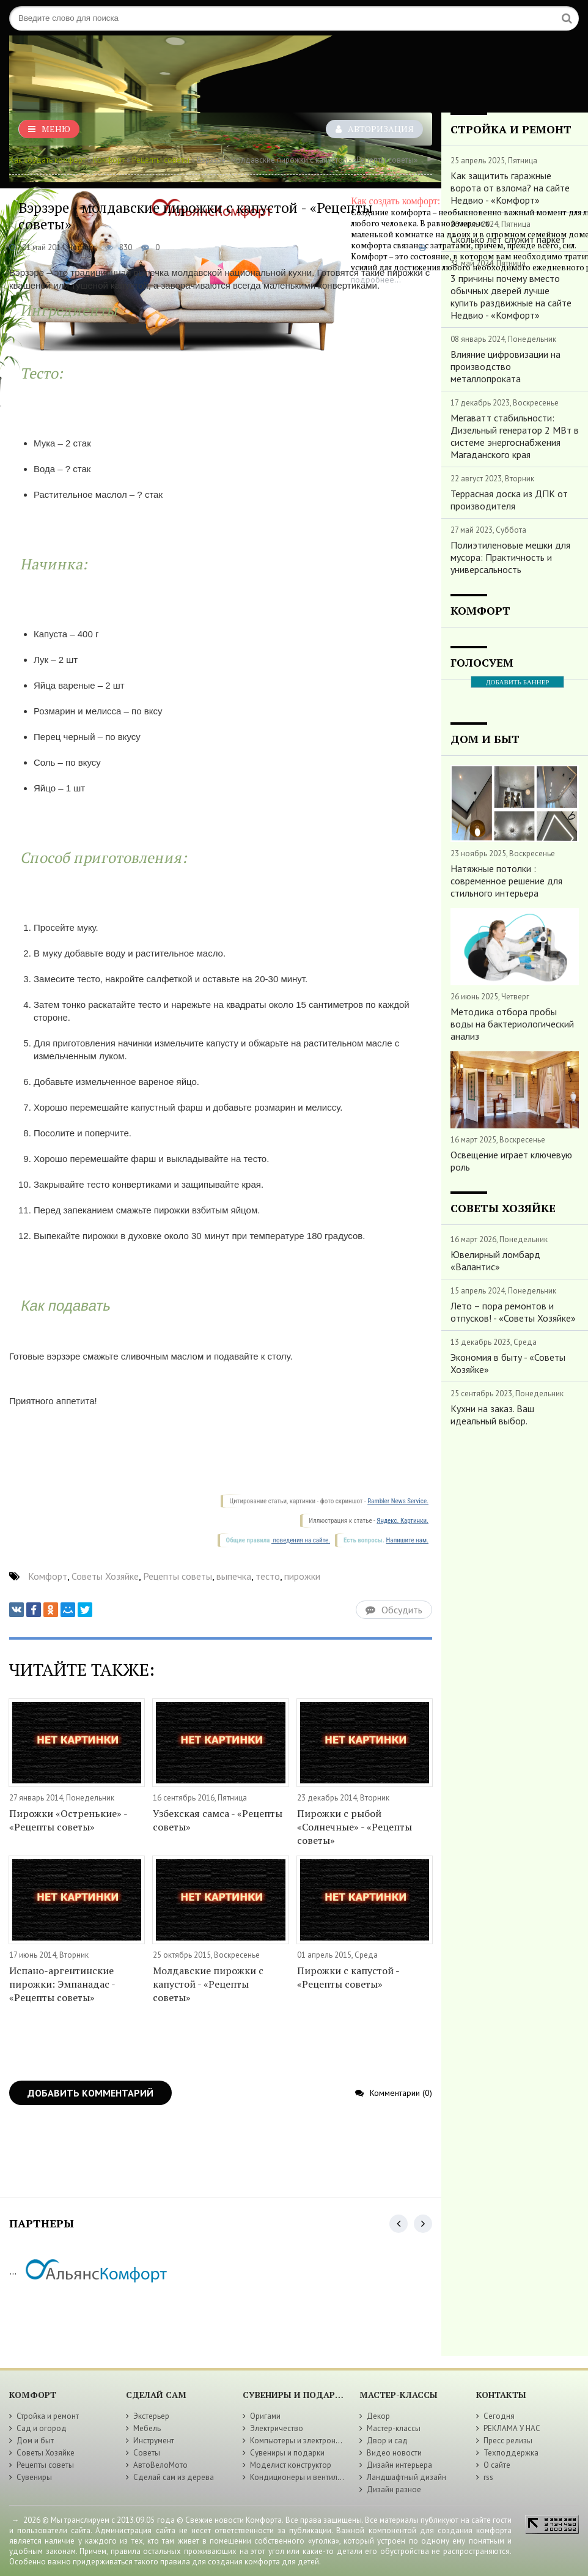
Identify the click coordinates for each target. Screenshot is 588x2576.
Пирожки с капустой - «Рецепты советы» (348, 1977)
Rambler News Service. (397, 1501)
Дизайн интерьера (399, 2465)
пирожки (302, 1576)
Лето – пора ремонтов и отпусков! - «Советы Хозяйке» (513, 1312)
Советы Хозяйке (105, 1576)
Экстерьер (151, 2416)
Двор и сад (387, 2440)
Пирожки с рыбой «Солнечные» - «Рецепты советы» (354, 1827)
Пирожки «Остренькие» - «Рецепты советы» (68, 1820)
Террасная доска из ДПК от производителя (509, 499)
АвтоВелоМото (160, 2465)
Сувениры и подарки (287, 2453)
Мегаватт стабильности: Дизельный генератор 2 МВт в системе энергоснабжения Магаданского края (514, 436)
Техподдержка (510, 2453)
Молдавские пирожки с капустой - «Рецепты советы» (208, 1984)
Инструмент (153, 2440)
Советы (146, 2453)
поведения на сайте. (300, 1540)
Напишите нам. (407, 1540)
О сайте (496, 2465)
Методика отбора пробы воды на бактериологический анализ (512, 1023)
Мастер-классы (394, 2428)
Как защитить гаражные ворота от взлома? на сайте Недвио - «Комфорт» (510, 187)
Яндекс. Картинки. (402, 1521)
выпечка (233, 1576)
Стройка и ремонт (48, 2416)
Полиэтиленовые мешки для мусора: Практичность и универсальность (510, 557)
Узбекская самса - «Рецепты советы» (217, 1820)
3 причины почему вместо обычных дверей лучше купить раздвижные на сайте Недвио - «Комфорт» (510, 296)
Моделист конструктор (290, 2465)
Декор (378, 2416)
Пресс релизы (507, 2440)
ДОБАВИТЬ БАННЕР (517, 682)
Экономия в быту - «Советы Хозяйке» (507, 1363)
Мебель (147, 2428)
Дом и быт (35, 2440)
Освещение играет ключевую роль (511, 1161)
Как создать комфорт (47, 160)
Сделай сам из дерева (173, 2477)
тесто (267, 1576)
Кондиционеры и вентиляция (302, 2477)
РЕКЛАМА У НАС (511, 2428)
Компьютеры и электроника (299, 2440)
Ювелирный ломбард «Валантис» (495, 1260)
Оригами (265, 2416)
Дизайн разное (394, 2489)
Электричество (276, 2428)
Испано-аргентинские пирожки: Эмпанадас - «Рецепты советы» (62, 1984)
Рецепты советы (160, 160)
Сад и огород (42, 2428)
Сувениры (34, 2477)
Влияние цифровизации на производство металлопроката (505, 366)
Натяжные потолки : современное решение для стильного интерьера (506, 880)
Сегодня (499, 2416)
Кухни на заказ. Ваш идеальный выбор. (492, 1414)
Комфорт (109, 160)
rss (488, 2477)
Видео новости (394, 2453)
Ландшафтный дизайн (406, 2477)
